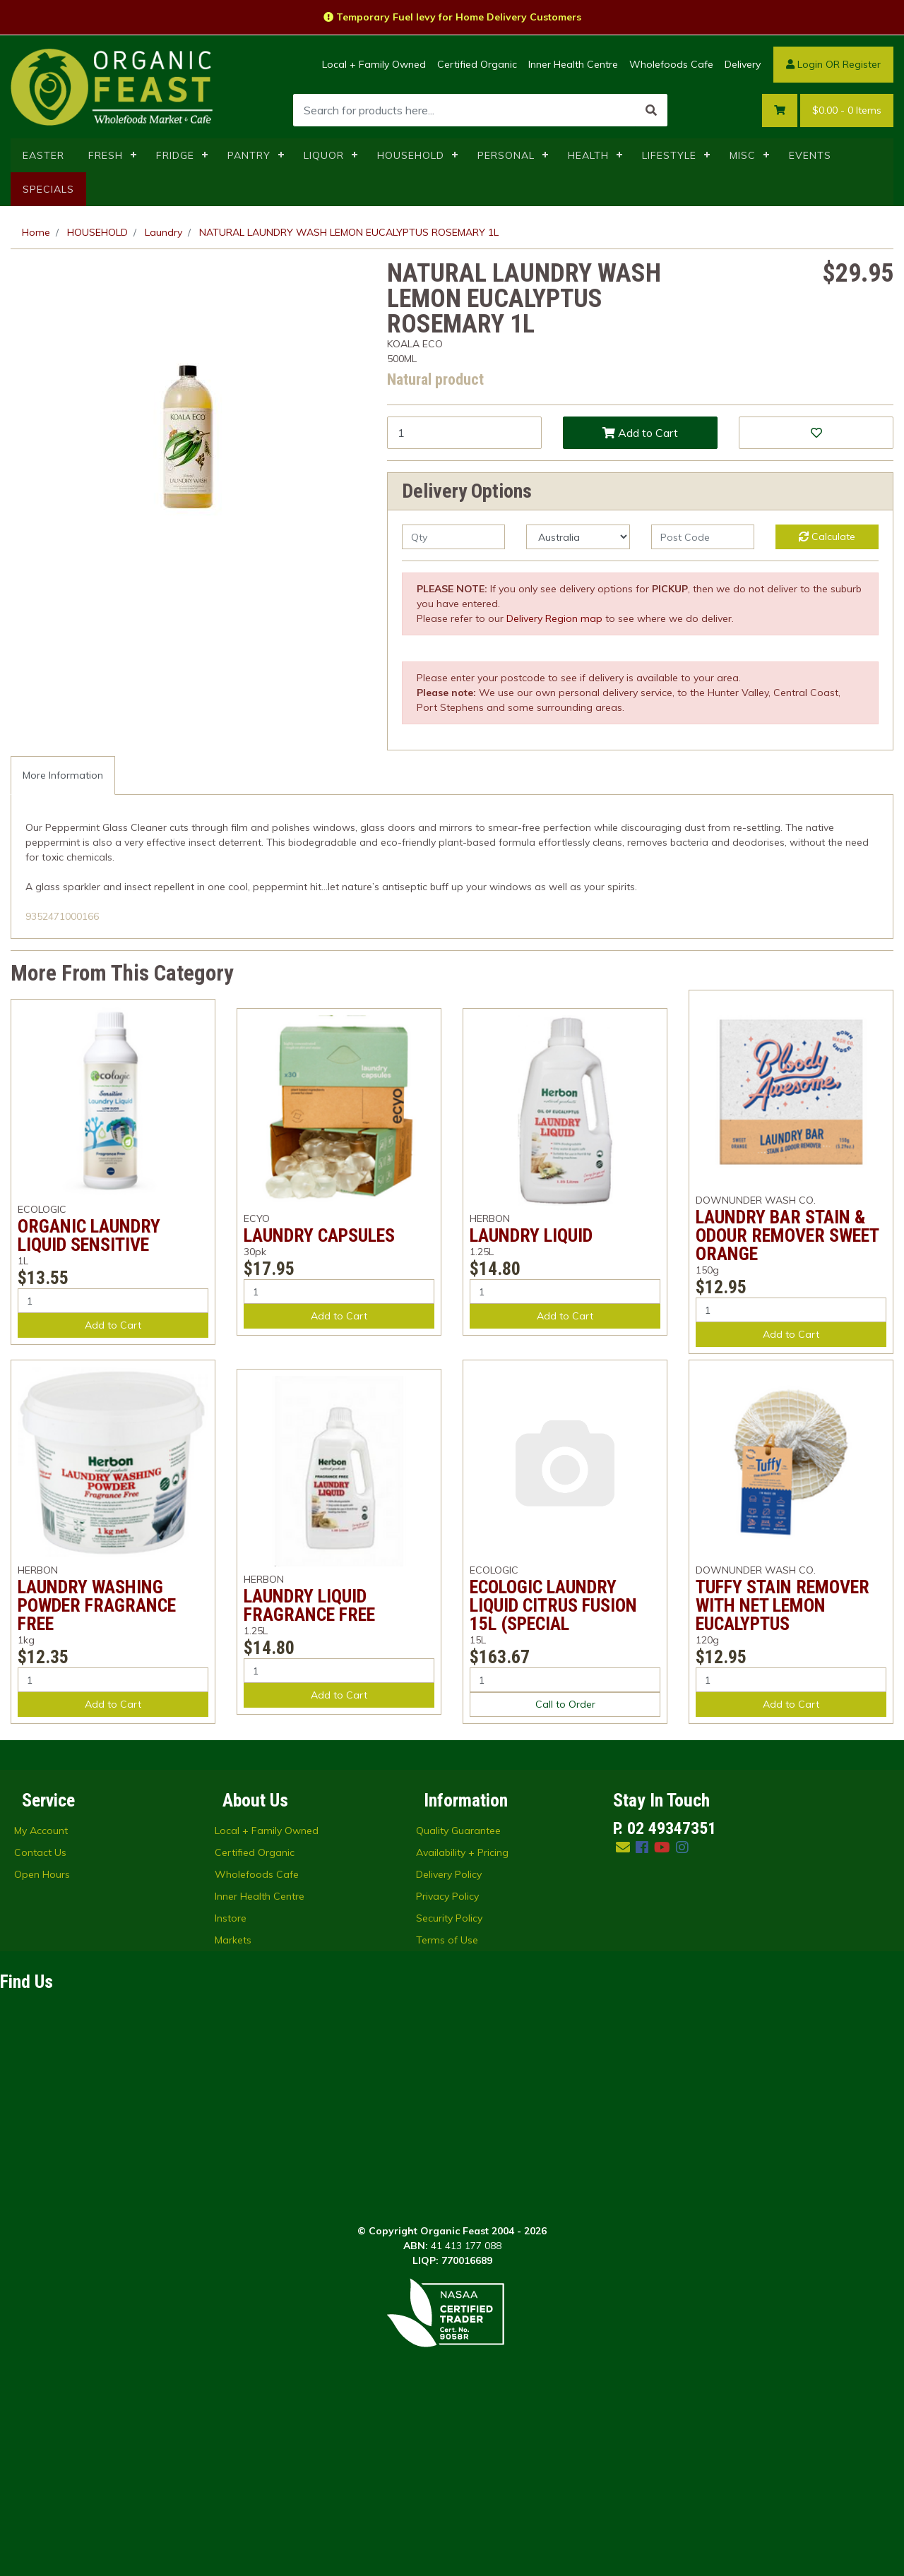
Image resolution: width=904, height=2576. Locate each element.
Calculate (827, 536)
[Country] (577, 537)
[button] (816, 433)
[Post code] (702, 537)
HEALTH (588, 155)
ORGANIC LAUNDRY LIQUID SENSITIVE (89, 1235)
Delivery (743, 64)
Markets (233, 2076)
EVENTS (810, 155)
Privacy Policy (447, 2032)
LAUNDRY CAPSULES (319, 1235)
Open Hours (42, 2010)
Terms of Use (447, 2076)
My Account (41, 1966)
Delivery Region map (554, 618)
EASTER (43, 155)
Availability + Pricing (462, 1988)
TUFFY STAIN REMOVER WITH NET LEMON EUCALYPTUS (782, 1605)
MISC (743, 155)
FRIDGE (175, 155)
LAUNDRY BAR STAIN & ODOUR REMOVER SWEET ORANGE (787, 1235)
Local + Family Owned (374, 64)
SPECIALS (48, 189)
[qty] (453, 537)
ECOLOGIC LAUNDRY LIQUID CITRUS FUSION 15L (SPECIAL (553, 1605)
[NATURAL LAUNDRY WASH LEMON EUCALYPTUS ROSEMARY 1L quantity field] (464, 433)
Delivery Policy (449, 2010)
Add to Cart (640, 433)
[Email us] (623, 1983)
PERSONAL (506, 155)
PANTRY (248, 155)
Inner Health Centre (573, 64)
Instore (230, 2054)
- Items (846, 110)
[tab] (63, 775)
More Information (63, 775)
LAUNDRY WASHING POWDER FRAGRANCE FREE (97, 1605)
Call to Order (565, 1704)
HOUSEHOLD (410, 155)
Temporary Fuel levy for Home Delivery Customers (452, 17)
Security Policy (449, 2054)
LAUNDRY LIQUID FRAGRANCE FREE (309, 1605)
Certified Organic (477, 64)
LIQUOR (324, 155)
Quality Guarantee (458, 1966)
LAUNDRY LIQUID (531, 1235)
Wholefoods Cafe (671, 64)
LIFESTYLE (669, 155)
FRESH (105, 155)
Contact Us (40, 1988)
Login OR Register (833, 64)
